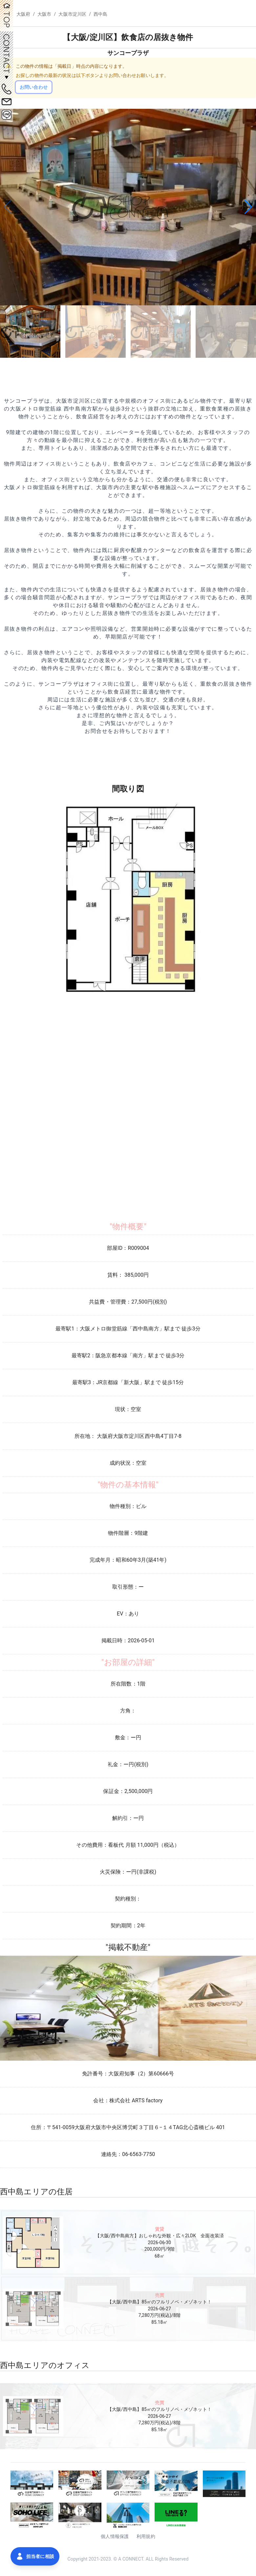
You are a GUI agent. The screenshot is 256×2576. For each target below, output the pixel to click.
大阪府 (23, 14)
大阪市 (44, 14)
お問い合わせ (34, 87)
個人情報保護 (115, 2536)
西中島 (100, 14)
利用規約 (146, 2536)
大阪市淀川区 (72, 14)
